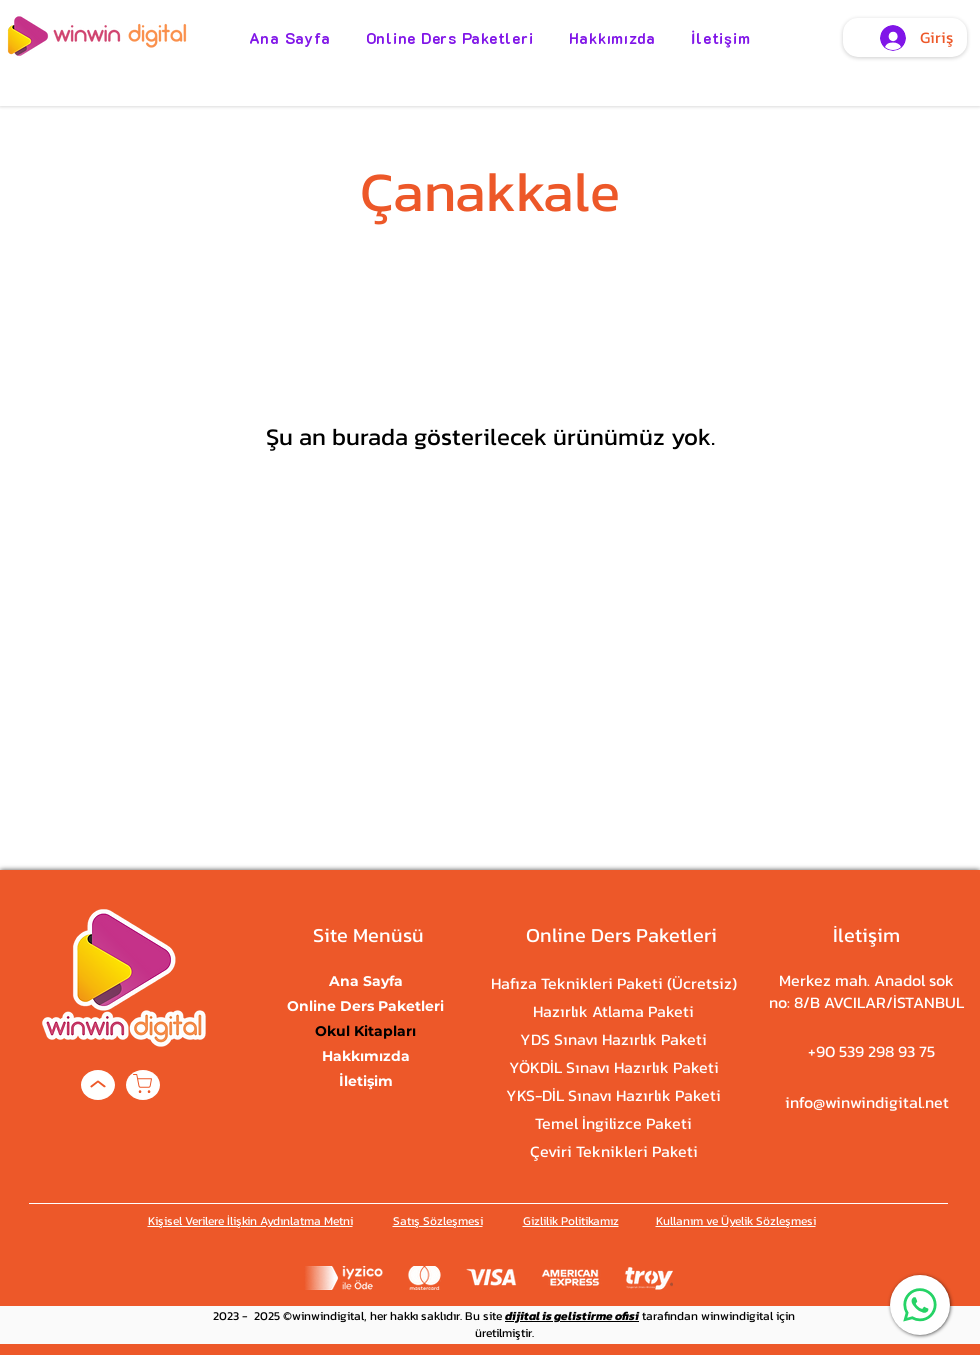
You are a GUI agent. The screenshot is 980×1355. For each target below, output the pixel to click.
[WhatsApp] (920, 1305)
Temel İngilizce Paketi (613, 1123)
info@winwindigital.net (867, 1102)
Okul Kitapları (365, 1031)
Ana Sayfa (366, 981)
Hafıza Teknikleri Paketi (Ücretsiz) (613, 983)
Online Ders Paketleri (365, 1006)
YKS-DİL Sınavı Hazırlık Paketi (613, 1095)
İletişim (366, 1081)
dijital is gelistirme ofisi (572, 1316)
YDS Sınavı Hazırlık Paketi (613, 1039)
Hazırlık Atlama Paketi (613, 1011)
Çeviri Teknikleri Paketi (613, 1151)
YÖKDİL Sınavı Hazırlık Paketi (613, 1067)
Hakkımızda (366, 1056)
